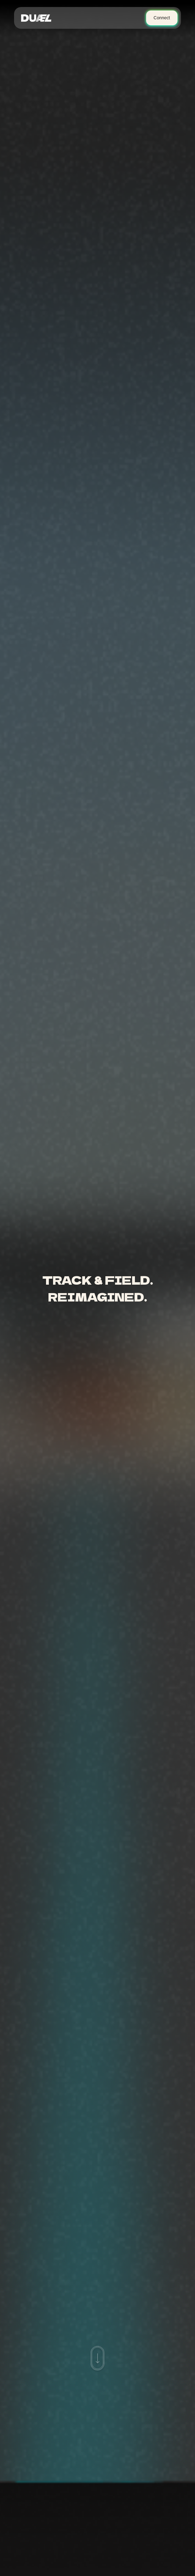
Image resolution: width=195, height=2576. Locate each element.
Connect (162, 17)
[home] (38, 18)
